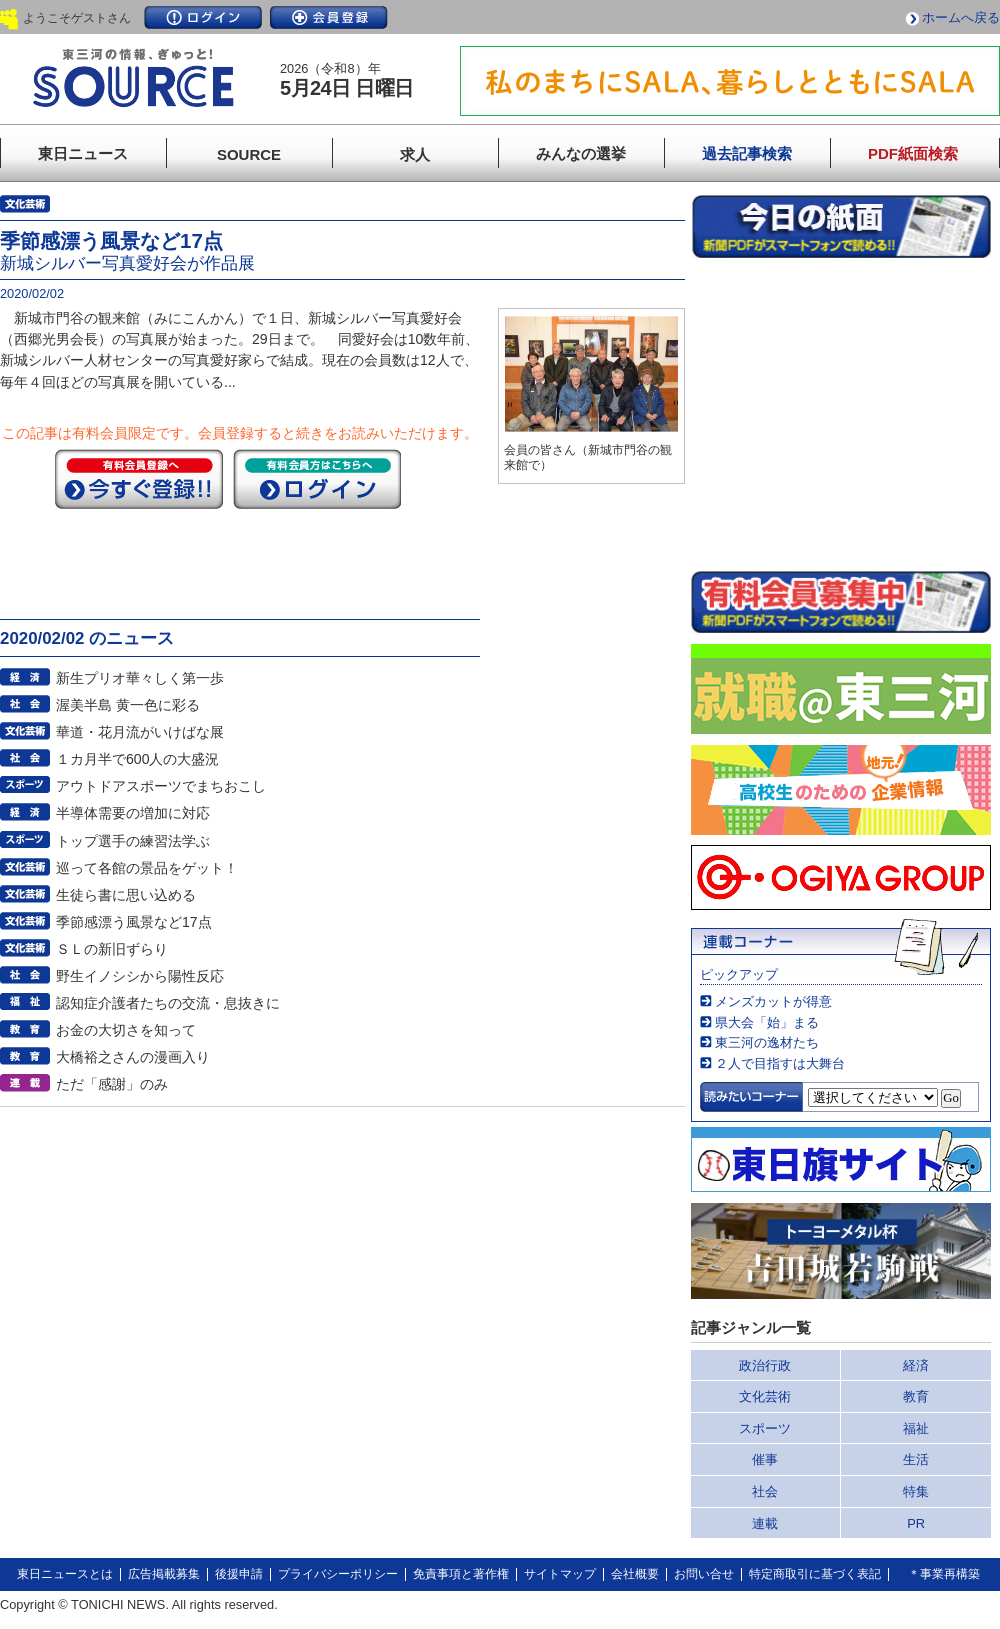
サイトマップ (560, 1574)
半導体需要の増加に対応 (133, 813)
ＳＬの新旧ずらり (112, 949)
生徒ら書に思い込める (126, 895)
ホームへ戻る (961, 17)
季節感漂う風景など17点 (134, 922)
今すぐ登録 (139, 479)
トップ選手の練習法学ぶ (133, 841)
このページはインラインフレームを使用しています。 (841, 414)
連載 (765, 1523)
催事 (765, 1459)
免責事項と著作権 (461, 1574)
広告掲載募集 (164, 1574)
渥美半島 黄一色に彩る (128, 705)
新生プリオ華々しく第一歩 (140, 678)
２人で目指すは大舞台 (780, 1063)
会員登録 (329, 17)
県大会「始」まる (767, 1022)
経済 (916, 1365)
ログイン (203, 17)
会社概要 (635, 1574)
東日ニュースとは (65, 1574)
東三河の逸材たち (767, 1042)
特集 (916, 1491)
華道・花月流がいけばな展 (140, 732)
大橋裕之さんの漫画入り (133, 1057)
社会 (765, 1491)
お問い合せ (704, 1574)
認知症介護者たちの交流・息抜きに (168, 1003)
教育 (916, 1396)
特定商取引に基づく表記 (815, 1574)
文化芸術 (765, 1396)
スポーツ (765, 1428)
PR (916, 1523)
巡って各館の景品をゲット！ (147, 868)
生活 (916, 1459)
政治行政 (765, 1365)
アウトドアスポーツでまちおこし (161, 786)
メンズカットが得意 (773, 1001)
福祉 (916, 1428)
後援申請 (239, 1574)
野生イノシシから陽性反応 (140, 976)
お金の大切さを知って (126, 1030)
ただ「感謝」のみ (112, 1084)
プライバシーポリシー (338, 1574)
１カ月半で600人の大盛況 (138, 759)
